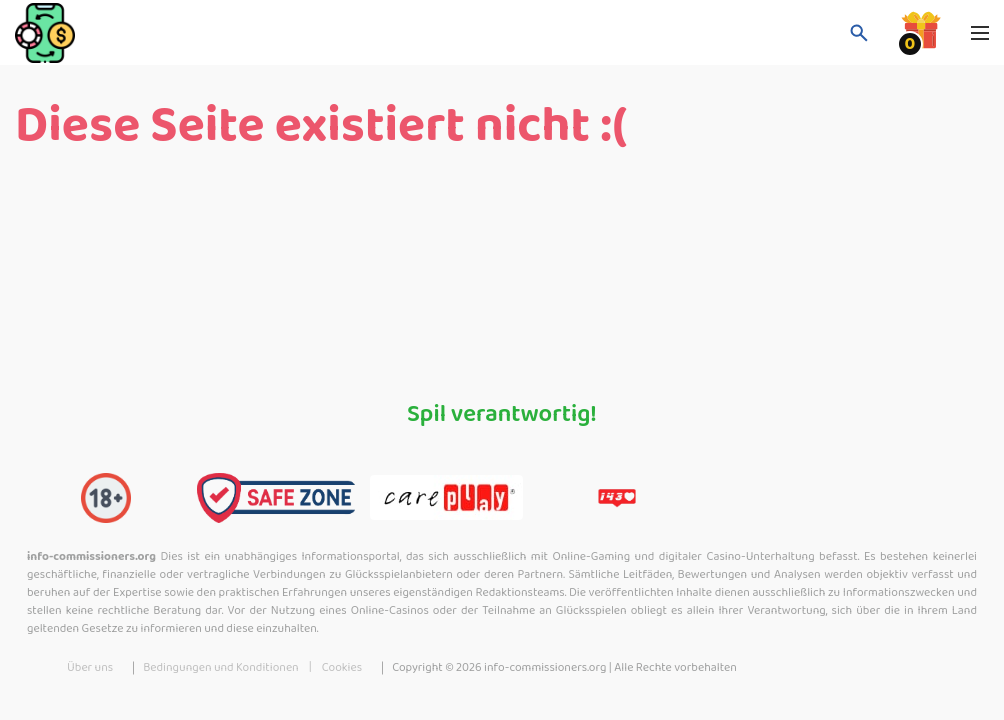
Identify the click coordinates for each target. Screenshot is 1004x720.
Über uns (90, 667)
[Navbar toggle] (980, 33)
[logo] (115, 33)
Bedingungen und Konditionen (221, 667)
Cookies (342, 667)
